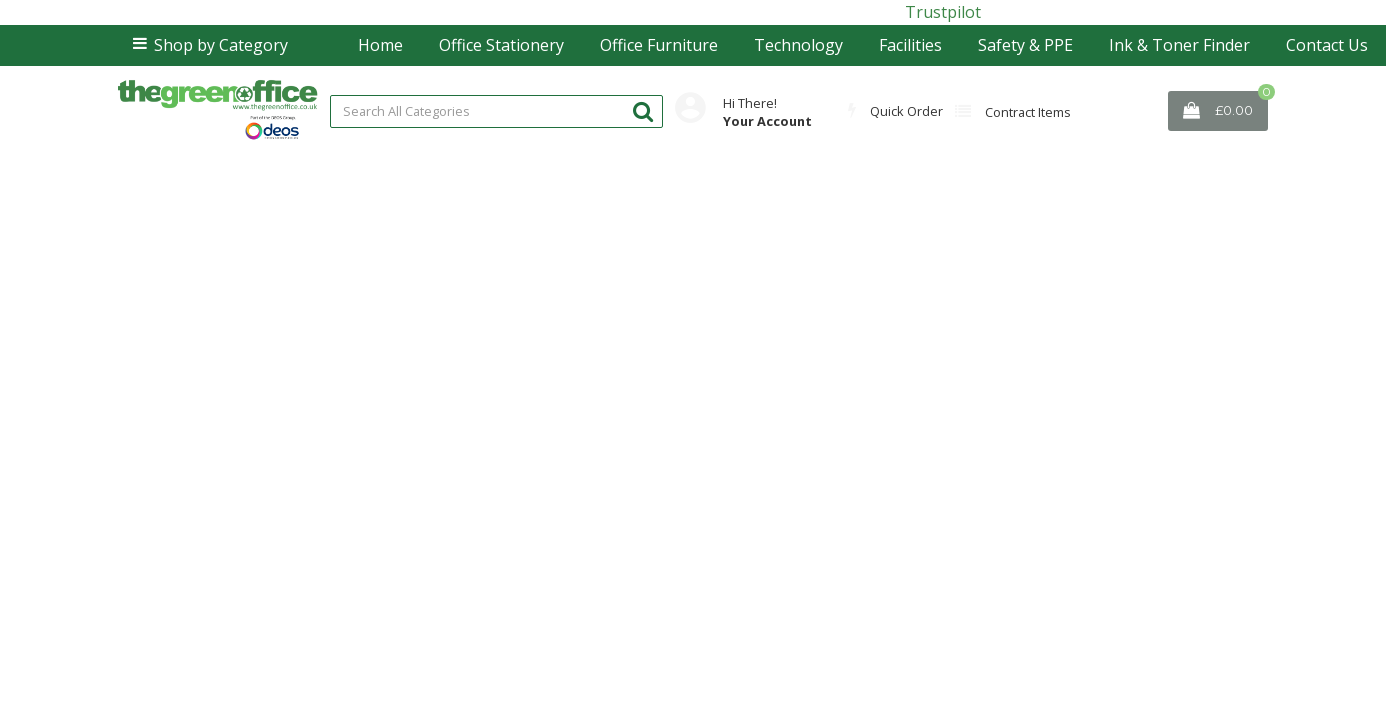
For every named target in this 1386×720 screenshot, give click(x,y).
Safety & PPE (1025, 45)
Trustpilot (943, 12)
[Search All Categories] (496, 111)
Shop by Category (221, 45)
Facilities (910, 45)
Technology (798, 45)
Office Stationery (501, 45)
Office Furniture (659, 45)
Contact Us (1327, 45)
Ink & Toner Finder (1179, 45)
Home (380, 45)
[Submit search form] (643, 110)
